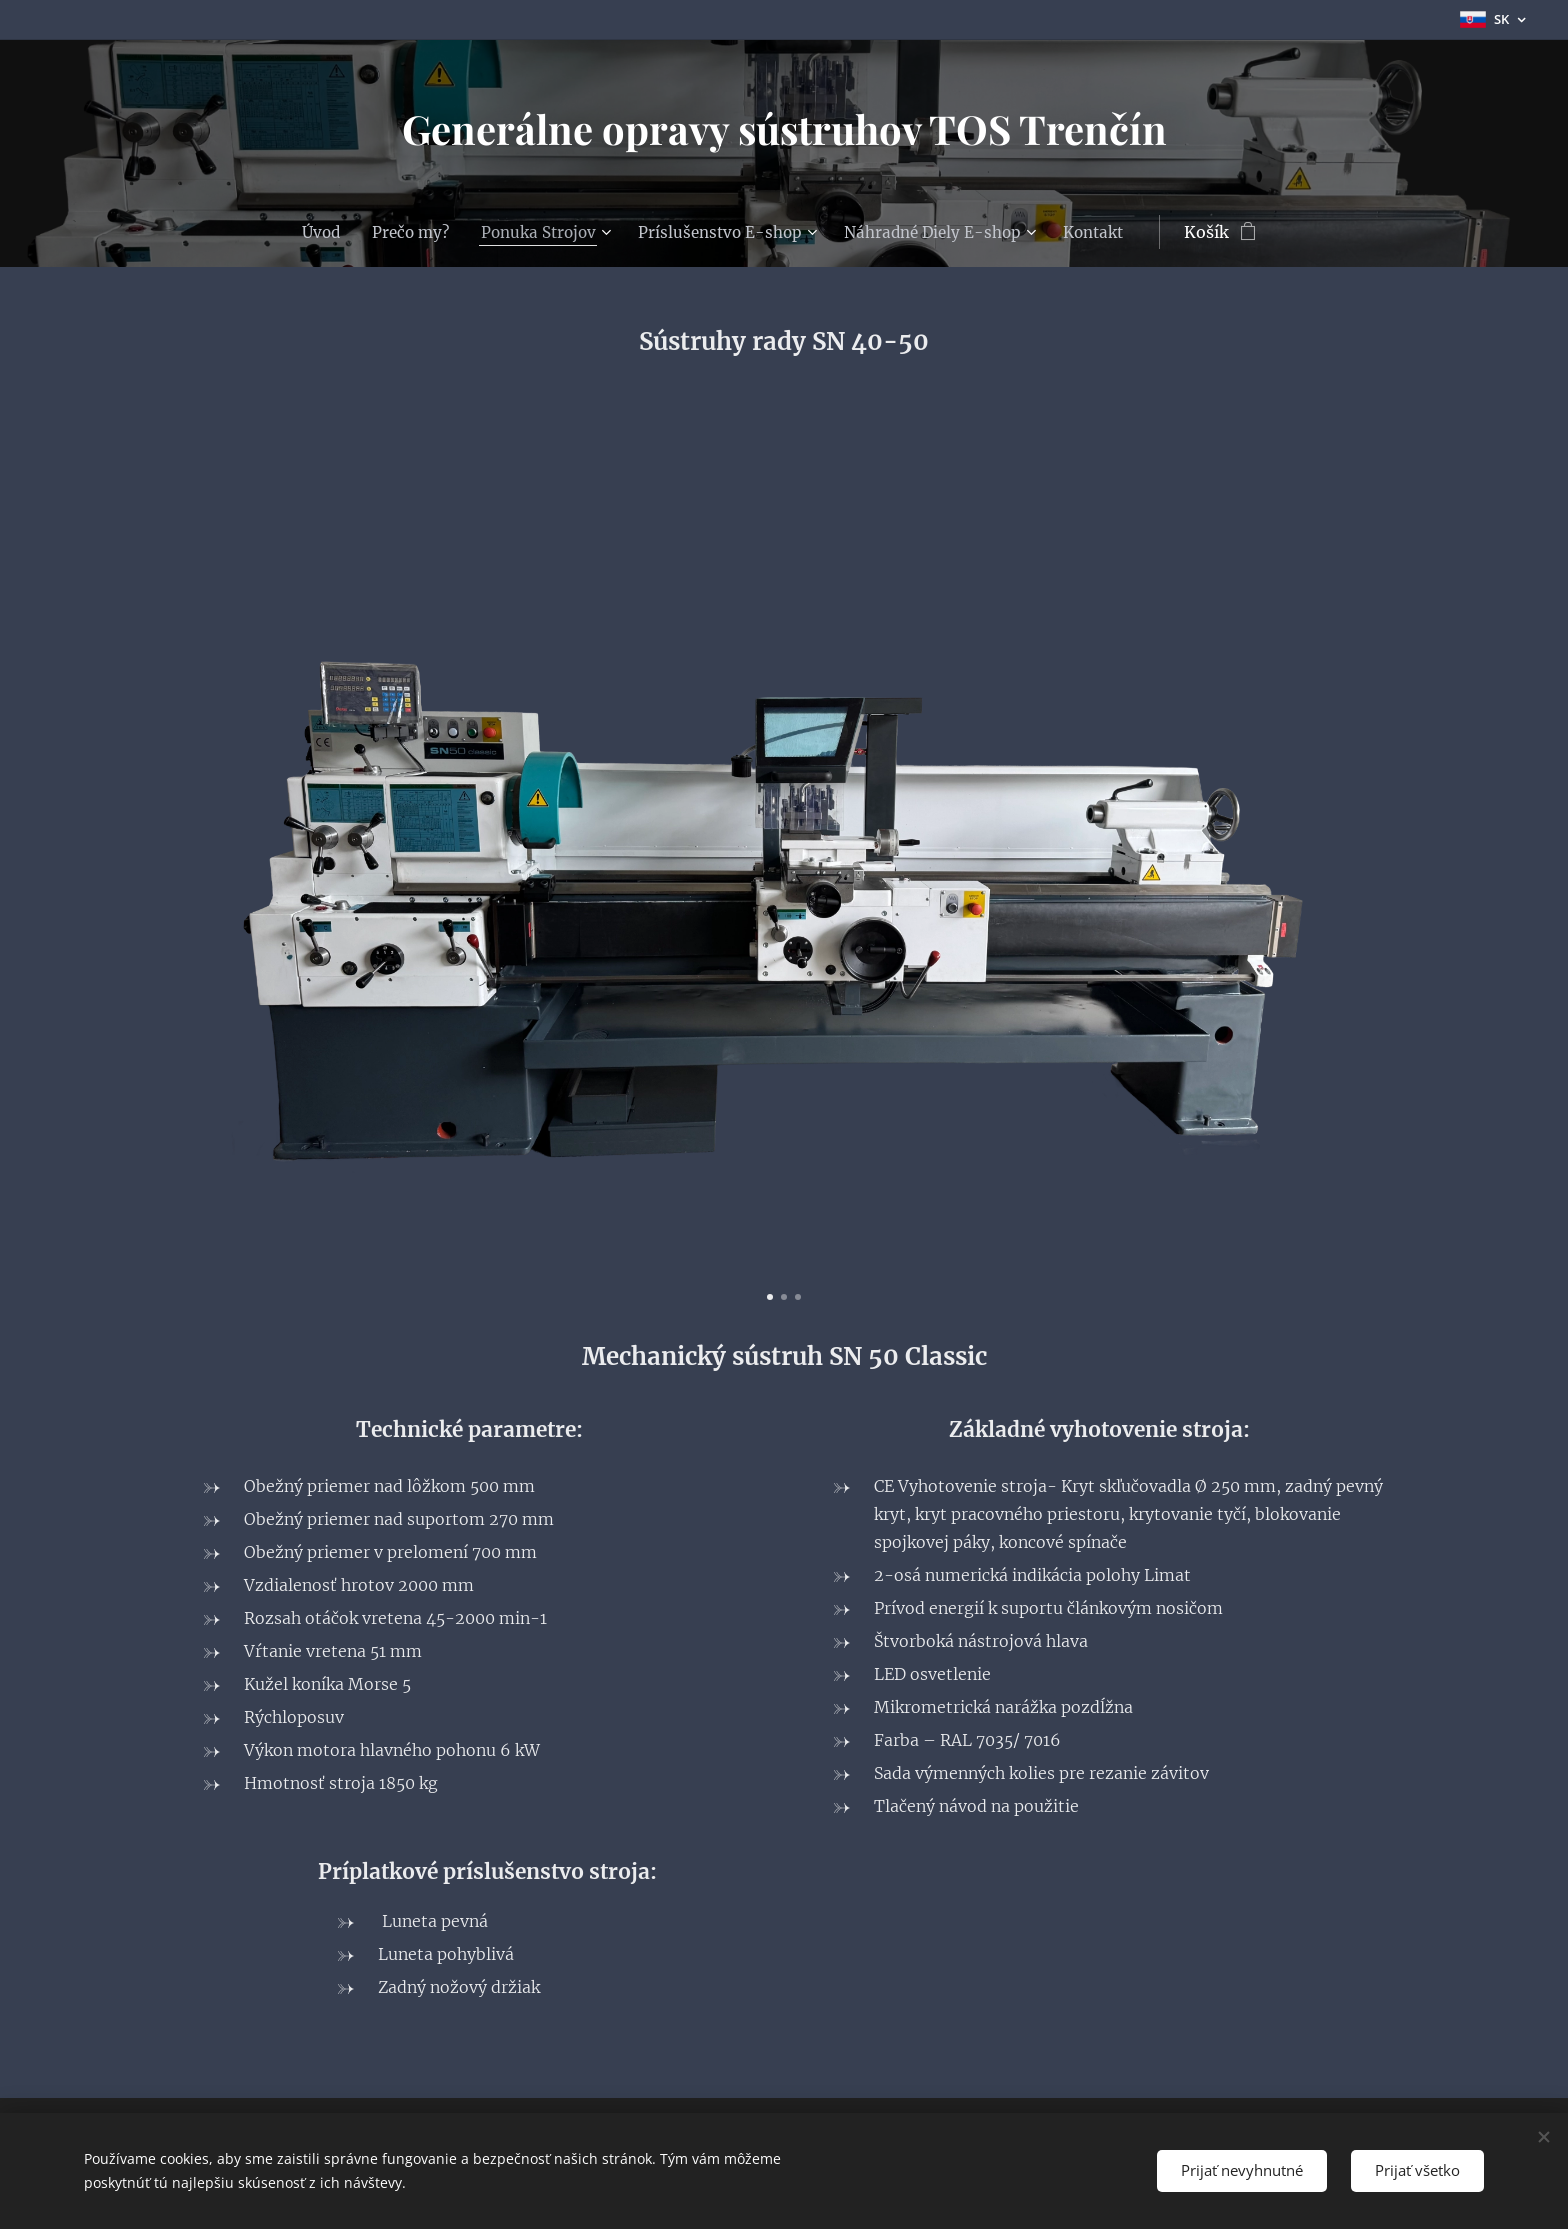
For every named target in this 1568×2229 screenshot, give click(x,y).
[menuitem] (312, 232)
